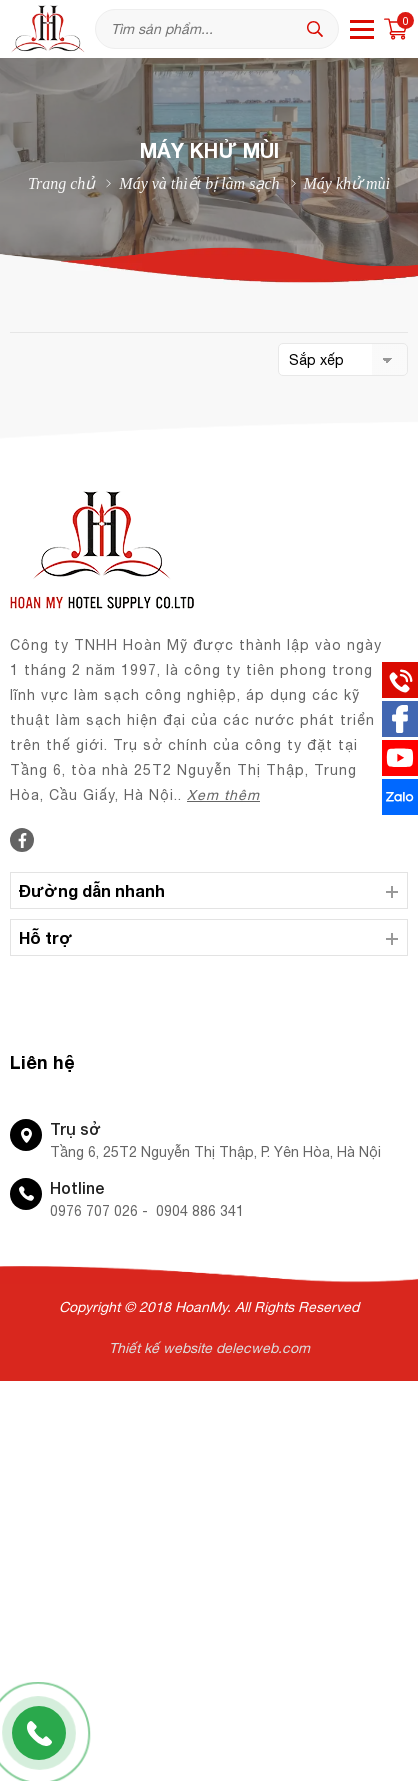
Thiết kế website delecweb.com (209, 1348)
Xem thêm (223, 795)
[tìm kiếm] (320, 29)
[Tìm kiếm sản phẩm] (217, 29)
